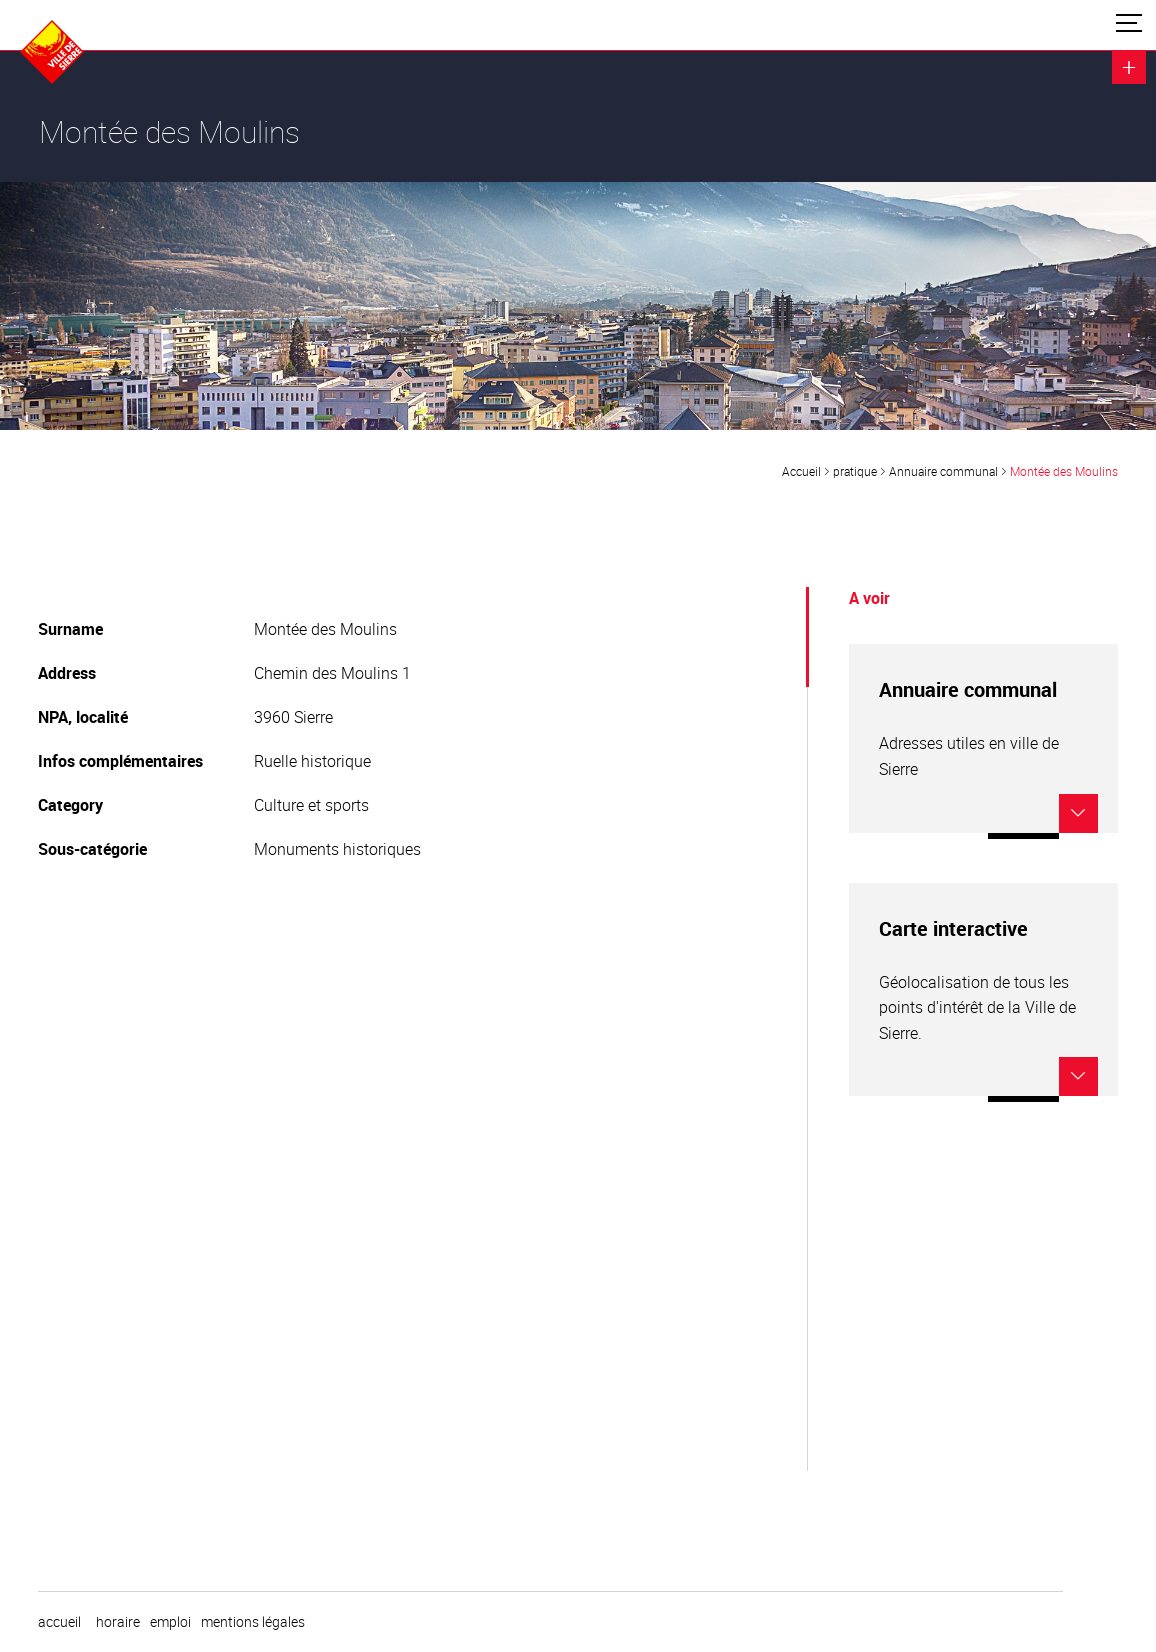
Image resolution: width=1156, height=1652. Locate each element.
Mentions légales (253, 1622)
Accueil (801, 471)
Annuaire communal (943, 471)
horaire (118, 1622)
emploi (170, 1622)
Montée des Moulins (1064, 471)
